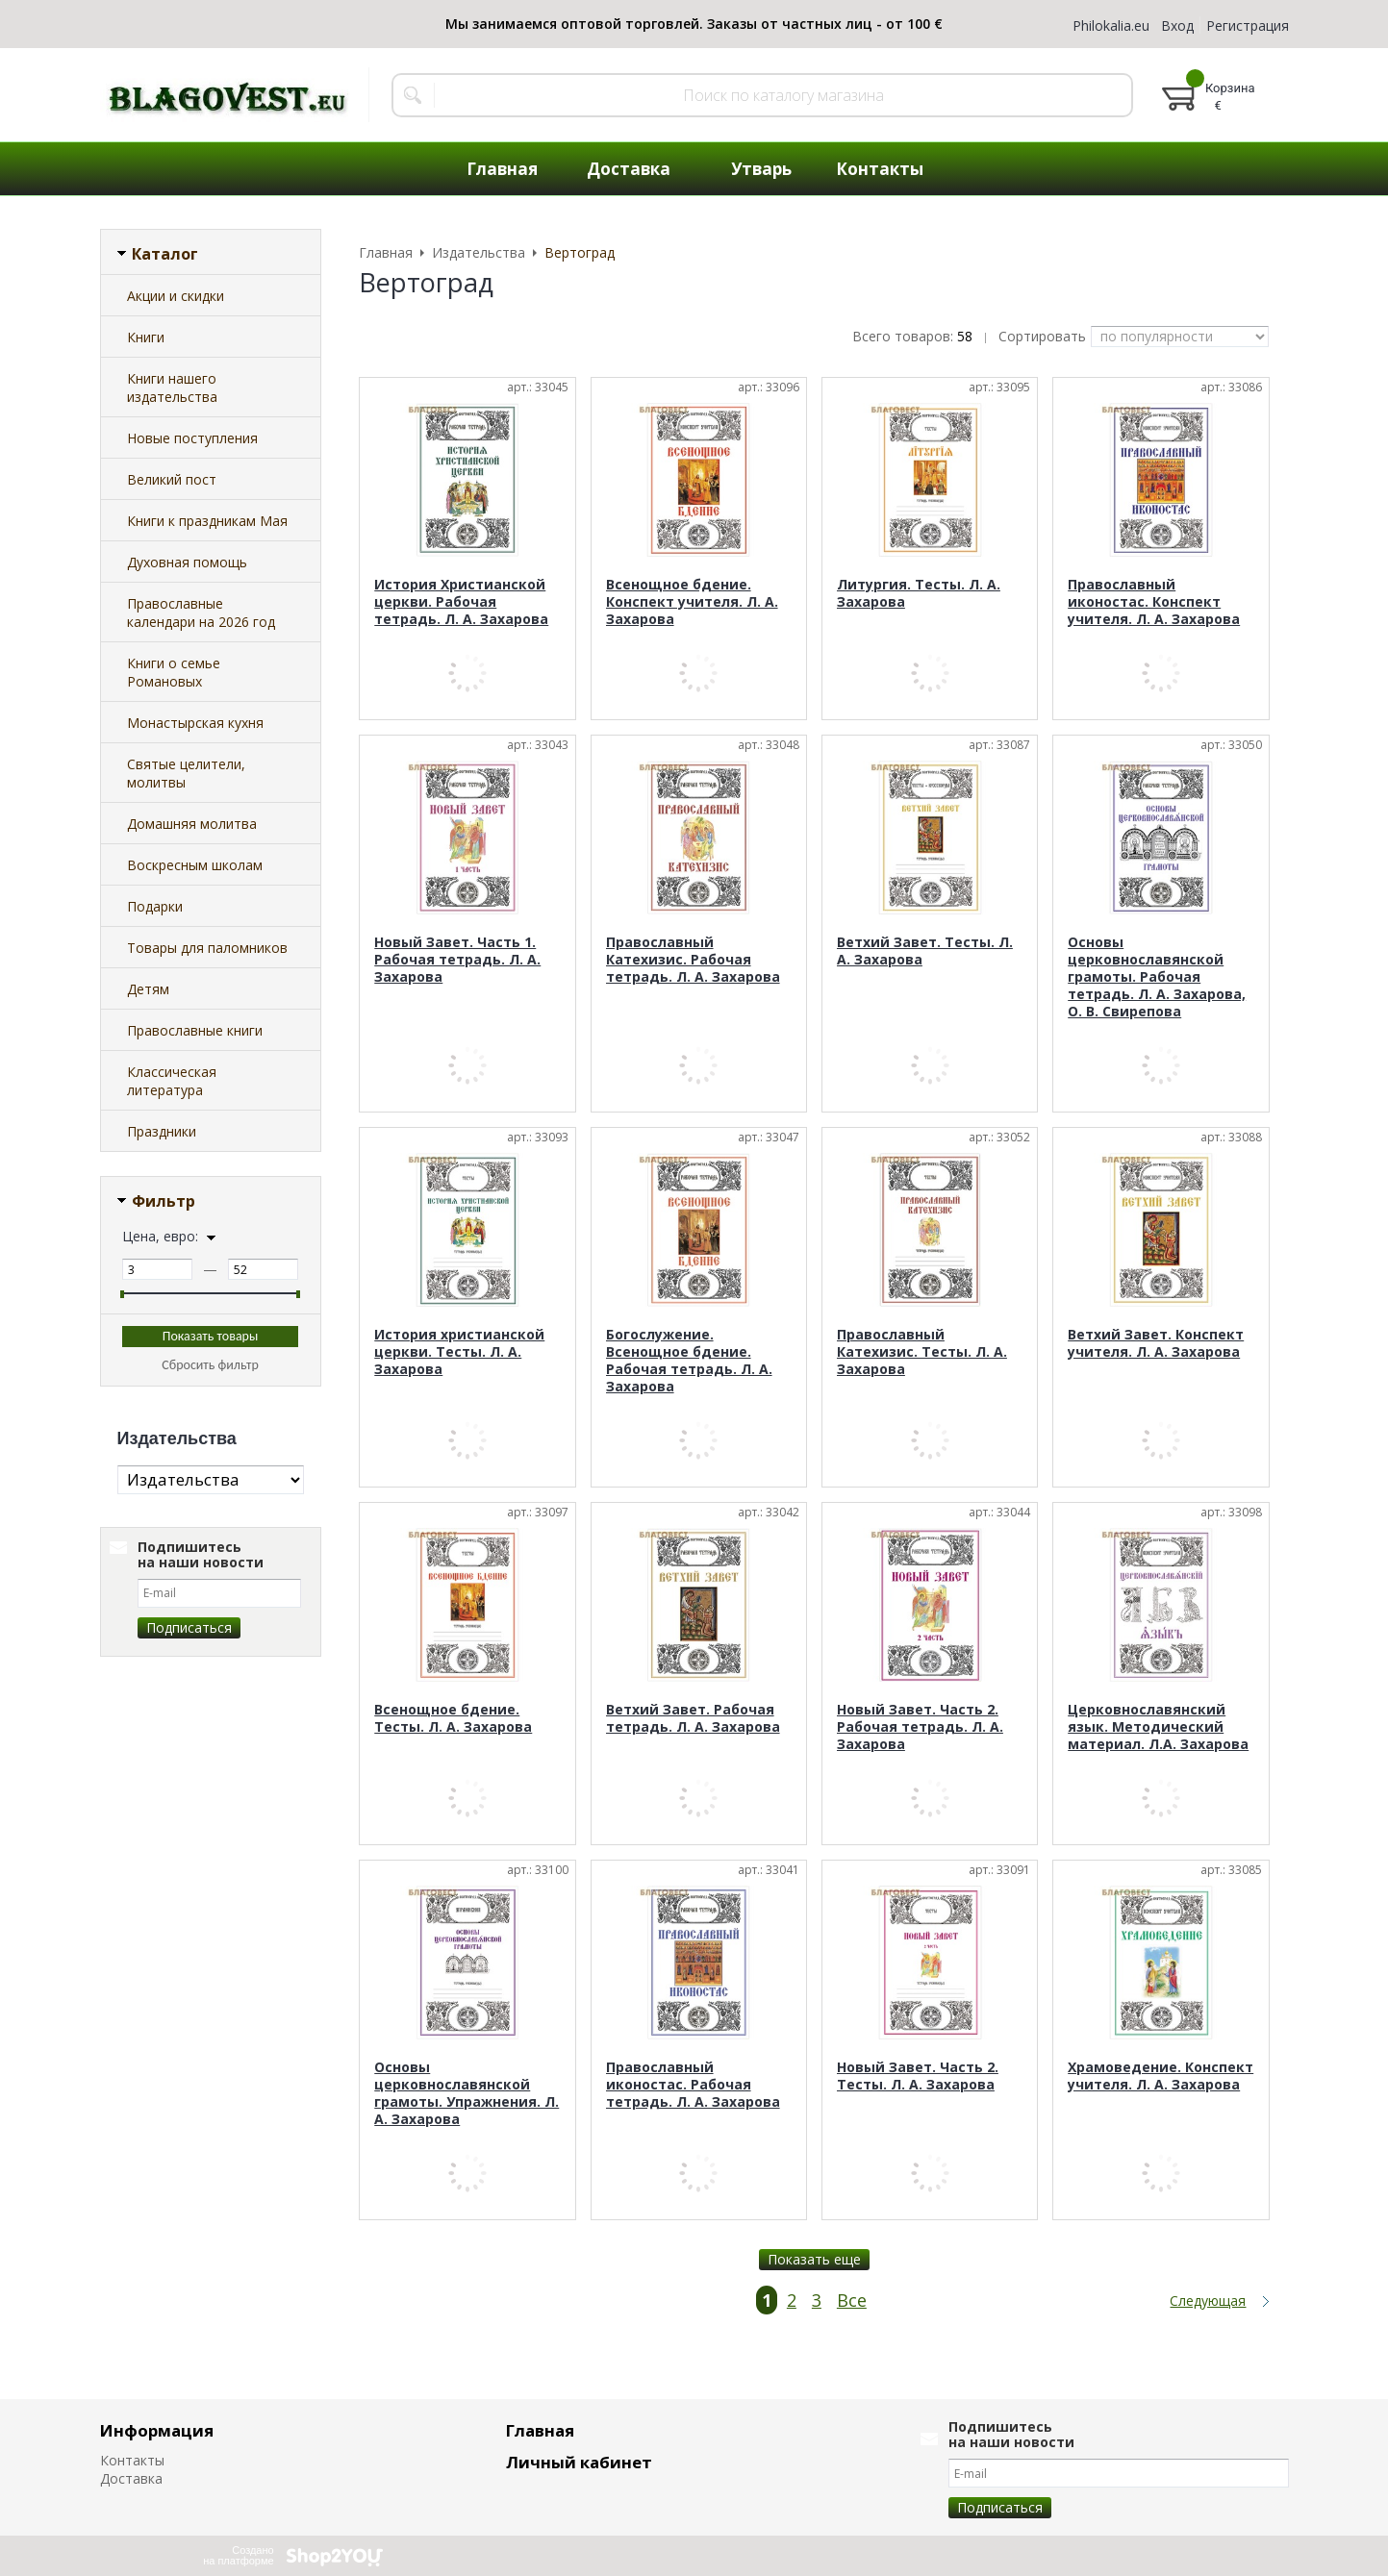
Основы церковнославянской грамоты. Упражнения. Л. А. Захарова (466, 2093)
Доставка (131, 2478)
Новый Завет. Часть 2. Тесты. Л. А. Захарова (917, 2075)
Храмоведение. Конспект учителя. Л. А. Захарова (1160, 2075)
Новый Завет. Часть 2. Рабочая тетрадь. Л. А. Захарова (920, 1726)
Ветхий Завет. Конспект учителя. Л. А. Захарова (1156, 1343)
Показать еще (814, 2259)
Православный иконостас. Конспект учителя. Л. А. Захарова (1154, 601)
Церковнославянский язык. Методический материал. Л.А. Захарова (1158, 1726)
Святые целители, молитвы (186, 773)
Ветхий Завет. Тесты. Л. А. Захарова (925, 950)
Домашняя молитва (192, 823)
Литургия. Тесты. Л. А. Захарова (918, 593)
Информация (157, 2430)
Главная (540, 2430)
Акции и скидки (175, 296)
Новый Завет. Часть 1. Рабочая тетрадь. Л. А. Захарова (457, 959)
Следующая (1208, 2301)
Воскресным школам (195, 865)
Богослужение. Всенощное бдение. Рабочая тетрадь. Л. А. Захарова (689, 1360)
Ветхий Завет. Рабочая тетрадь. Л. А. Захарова (693, 1718)
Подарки (155, 906)
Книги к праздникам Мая (207, 521)
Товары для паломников (207, 947)
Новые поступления (192, 438)
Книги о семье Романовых (173, 672)
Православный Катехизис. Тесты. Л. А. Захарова (922, 1351)
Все (852, 2300)
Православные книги (195, 1030)
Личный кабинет (579, 2462)
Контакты (132, 2460)
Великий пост (171, 479)
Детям (148, 989)
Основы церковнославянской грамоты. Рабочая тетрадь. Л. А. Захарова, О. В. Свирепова (1157, 976)
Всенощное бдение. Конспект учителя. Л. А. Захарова (692, 601)
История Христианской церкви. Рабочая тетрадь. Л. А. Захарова (461, 601)
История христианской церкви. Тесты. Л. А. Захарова (459, 1351)
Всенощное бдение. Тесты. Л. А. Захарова (453, 1718)
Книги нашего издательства (172, 387)
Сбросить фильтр (210, 1365)
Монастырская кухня (195, 722)
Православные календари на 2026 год (201, 612)
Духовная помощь (187, 562)
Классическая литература (171, 1081)
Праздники (161, 1131)
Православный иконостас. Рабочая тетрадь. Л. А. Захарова (693, 2084)
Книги (145, 337)
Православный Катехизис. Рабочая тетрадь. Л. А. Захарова (693, 959)
